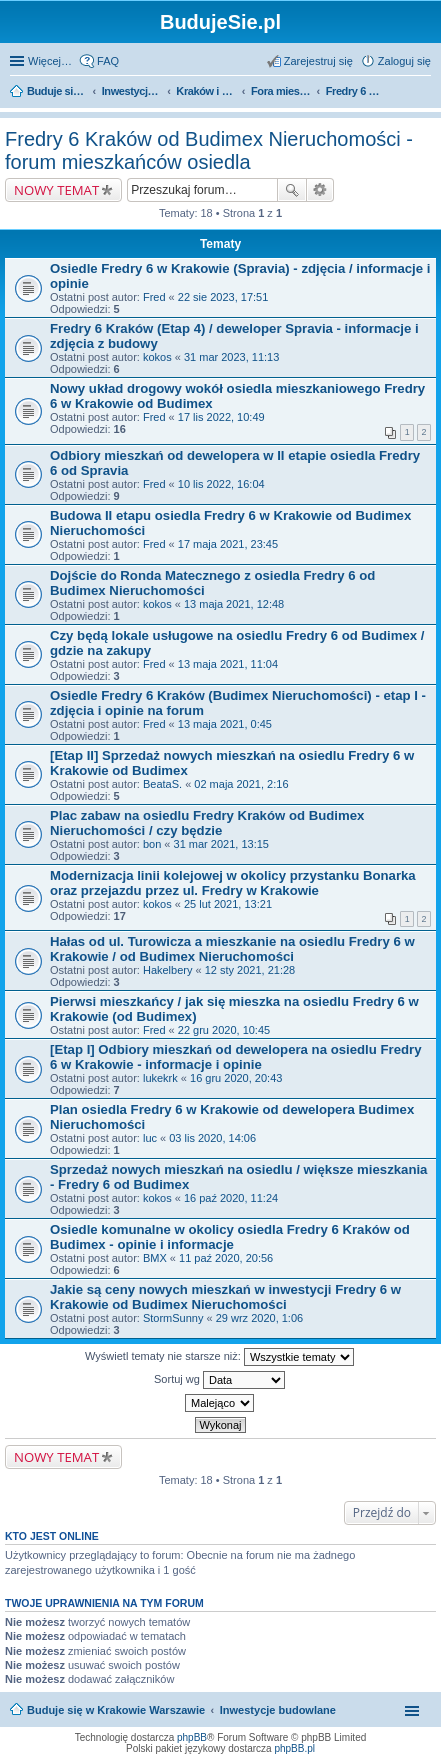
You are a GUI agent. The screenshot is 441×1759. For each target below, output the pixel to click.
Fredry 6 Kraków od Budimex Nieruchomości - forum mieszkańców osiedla (209, 150)
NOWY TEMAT (56, 190)
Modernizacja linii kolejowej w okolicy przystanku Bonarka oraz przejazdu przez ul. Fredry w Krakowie (233, 883)
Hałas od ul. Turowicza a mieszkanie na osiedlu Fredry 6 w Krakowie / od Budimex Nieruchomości (232, 949)
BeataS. (162, 784)
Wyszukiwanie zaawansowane (320, 190)
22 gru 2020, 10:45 (224, 1030)
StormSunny (173, 1318)
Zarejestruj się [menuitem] (318, 61)
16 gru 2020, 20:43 (236, 1078)
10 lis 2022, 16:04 (221, 484)
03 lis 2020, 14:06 (212, 1138)
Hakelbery (168, 970)
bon (152, 844)
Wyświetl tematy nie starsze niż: (219, 1357)
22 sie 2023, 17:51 (223, 297)
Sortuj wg (219, 1380)
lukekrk (160, 1078)
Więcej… (50, 61)
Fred (154, 297)
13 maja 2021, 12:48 (234, 604)
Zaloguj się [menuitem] (404, 61)
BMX (155, 1258)
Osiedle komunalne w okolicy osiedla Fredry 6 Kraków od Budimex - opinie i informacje (230, 1237)
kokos (157, 357)
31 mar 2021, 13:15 (221, 844)
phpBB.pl (294, 1748)
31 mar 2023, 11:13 (231, 357)
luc (150, 1138)
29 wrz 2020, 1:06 (259, 1318)
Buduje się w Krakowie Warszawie (116, 1710)
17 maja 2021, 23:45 (228, 544)
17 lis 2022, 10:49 (221, 417)
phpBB (192, 1737)
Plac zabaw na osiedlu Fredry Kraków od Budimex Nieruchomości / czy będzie (207, 823)
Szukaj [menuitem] (424, 93)
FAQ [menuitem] (108, 61)
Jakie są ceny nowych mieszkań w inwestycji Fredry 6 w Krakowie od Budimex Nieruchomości (225, 1297)
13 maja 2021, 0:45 (225, 724)
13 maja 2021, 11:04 (228, 664)
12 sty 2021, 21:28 (250, 970)
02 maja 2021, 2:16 (241, 784)
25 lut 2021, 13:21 (228, 904)
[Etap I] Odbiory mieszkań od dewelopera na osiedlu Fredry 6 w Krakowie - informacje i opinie (236, 1057)
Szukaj (292, 190)
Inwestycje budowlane (278, 1710)
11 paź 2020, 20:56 (226, 1258)
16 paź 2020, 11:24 (231, 1198)
